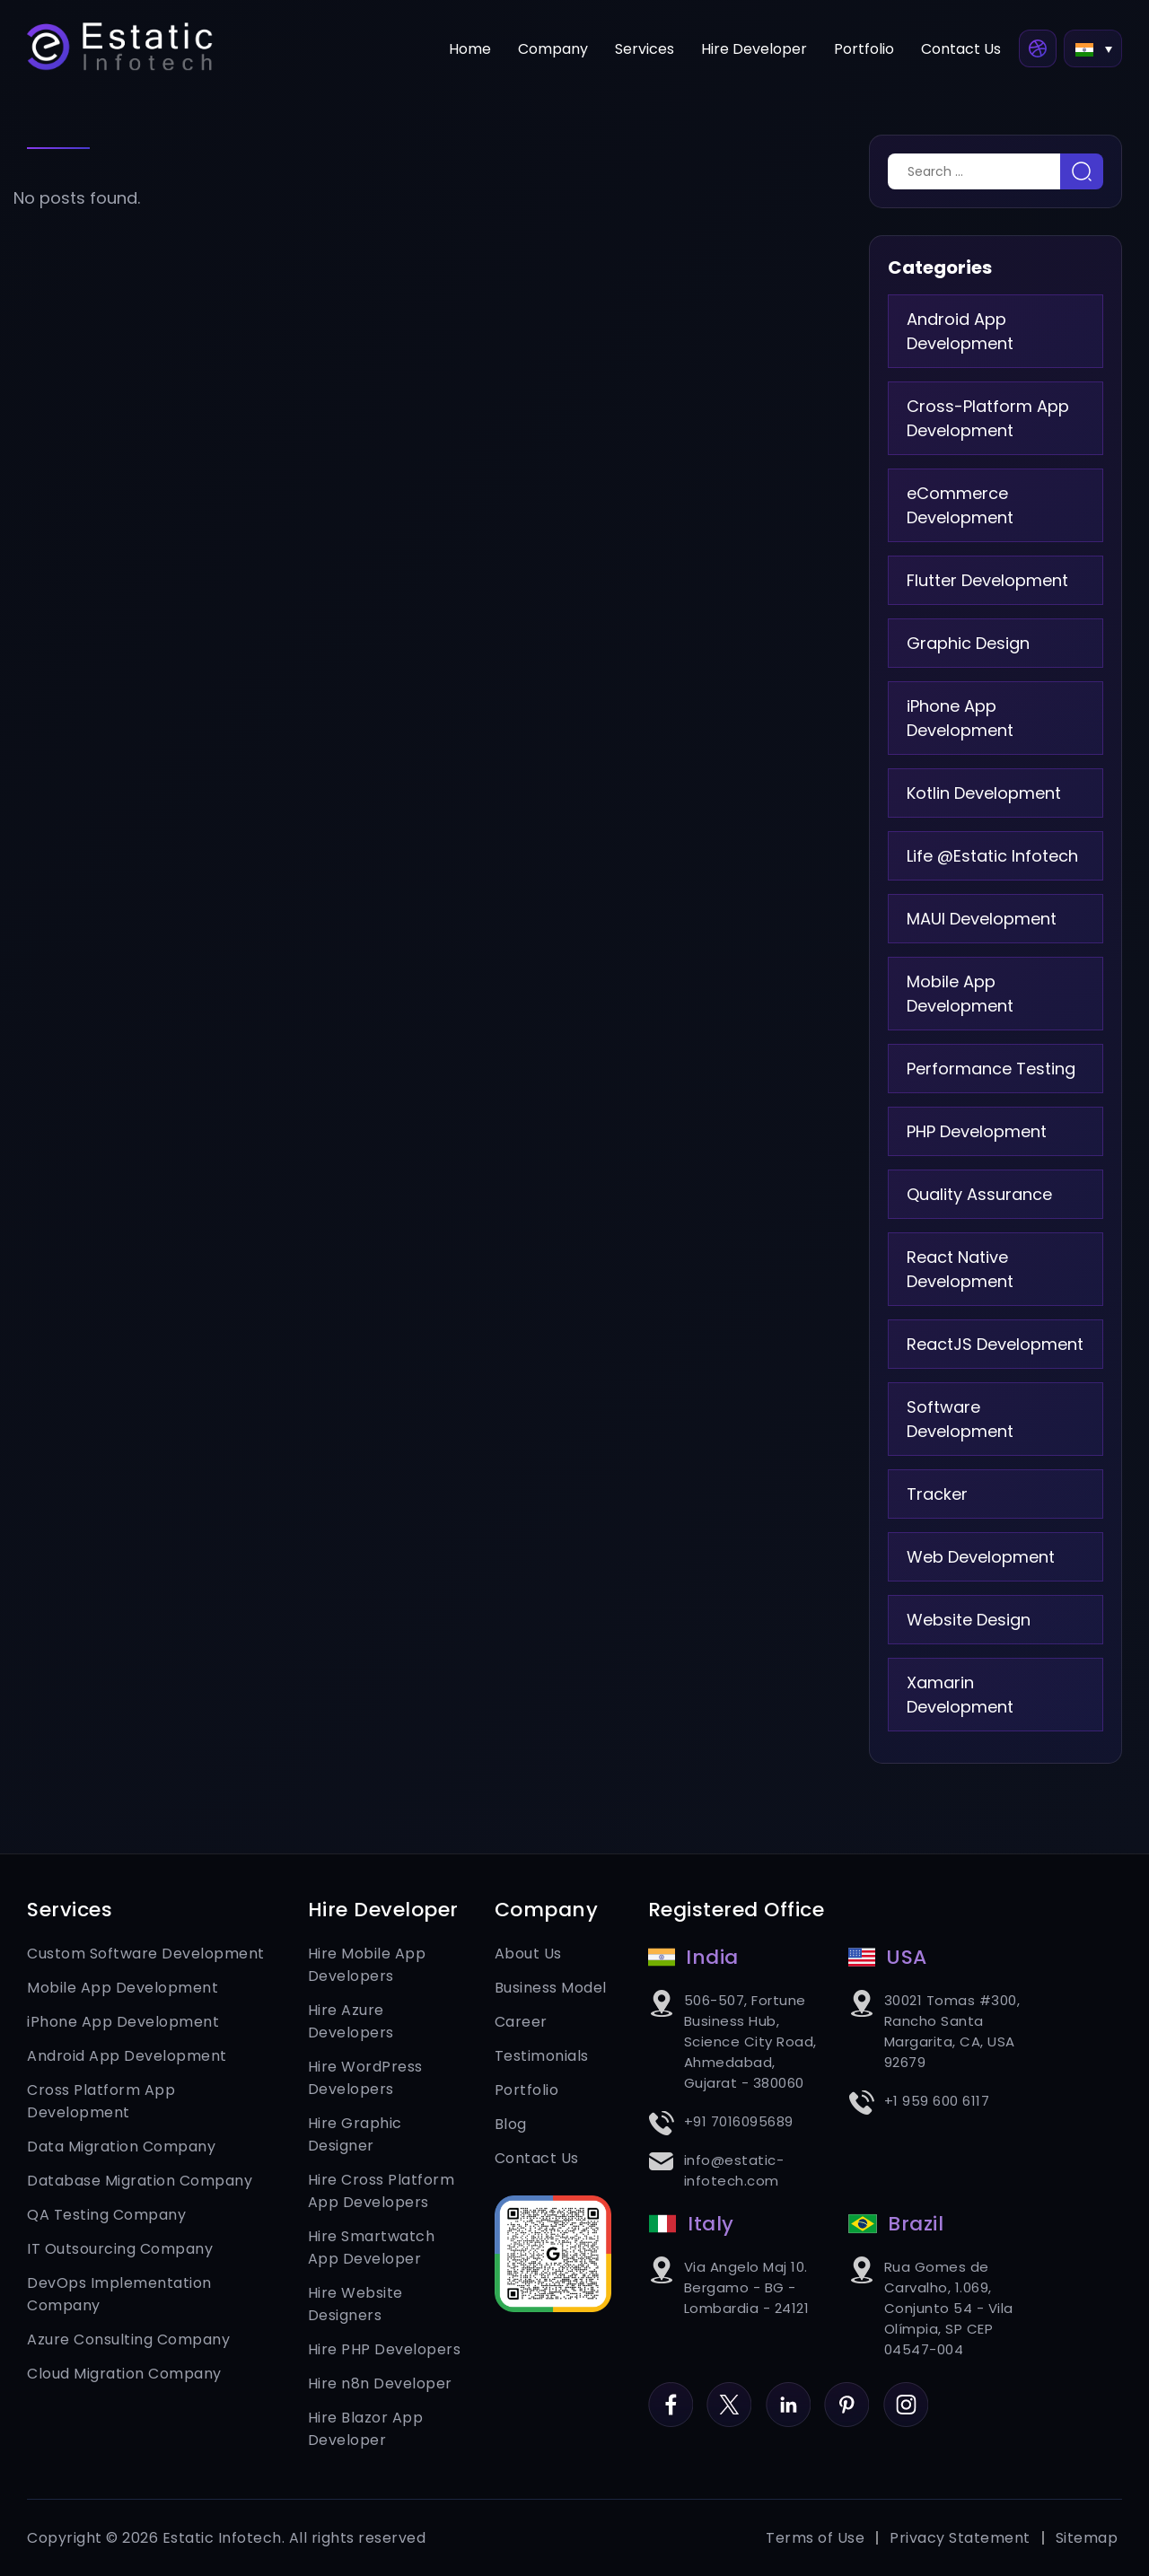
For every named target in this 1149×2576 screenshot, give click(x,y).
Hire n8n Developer (380, 2383)
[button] (1093, 48)
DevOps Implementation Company (119, 2294)
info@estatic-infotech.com (734, 2170)
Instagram (905, 2393)
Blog (511, 2124)
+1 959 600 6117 (937, 2100)
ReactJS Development (995, 1344)
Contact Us (961, 49)
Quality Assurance (979, 1194)
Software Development (960, 1419)
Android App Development (960, 331)
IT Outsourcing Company (120, 2249)
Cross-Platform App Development (988, 418)
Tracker (937, 1494)
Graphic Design (968, 643)
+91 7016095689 (739, 2121)
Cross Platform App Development (101, 2101)
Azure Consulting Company (128, 2339)
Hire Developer (754, 49)
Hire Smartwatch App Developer (371, 2247)
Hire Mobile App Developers (367, 1964)
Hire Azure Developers (351, 2021)
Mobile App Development (960, 993)
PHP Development (977, 1131)
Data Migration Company (121, 2146)
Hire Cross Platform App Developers (381, 2190)
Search (1081, 171)
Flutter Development (987, 580)
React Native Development (960, 1269)
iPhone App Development (960, 718)
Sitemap (1087, 2538)
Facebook (670, 2393)
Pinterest (846, 2393)
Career (521, 2021)
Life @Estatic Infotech (992, 856)
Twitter (728, 2393)
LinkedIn (788, 2393)
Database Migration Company (139, 2180)
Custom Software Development (146, 1953)
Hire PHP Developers (384, 2349)
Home (470, 49)
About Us (528, 1953)
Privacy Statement (960, 2538)
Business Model (551, 1987)
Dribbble (1038, 48)
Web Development (981, 1557)
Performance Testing (991, 1068)
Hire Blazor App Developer (366, 2428)
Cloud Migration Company (124, 2373)
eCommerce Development (960, 505)
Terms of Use (815, 2538)
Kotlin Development (984, 793)
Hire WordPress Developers (365, 2077)
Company (553, 49)
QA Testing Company (106, 2214)
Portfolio (864, 49)
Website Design (969, 1619)
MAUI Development (982, 918)
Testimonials (542, 2056)
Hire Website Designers (355, 2304)
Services (644, 49)
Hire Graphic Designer (355, 2134)
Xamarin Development (960, 1694)
